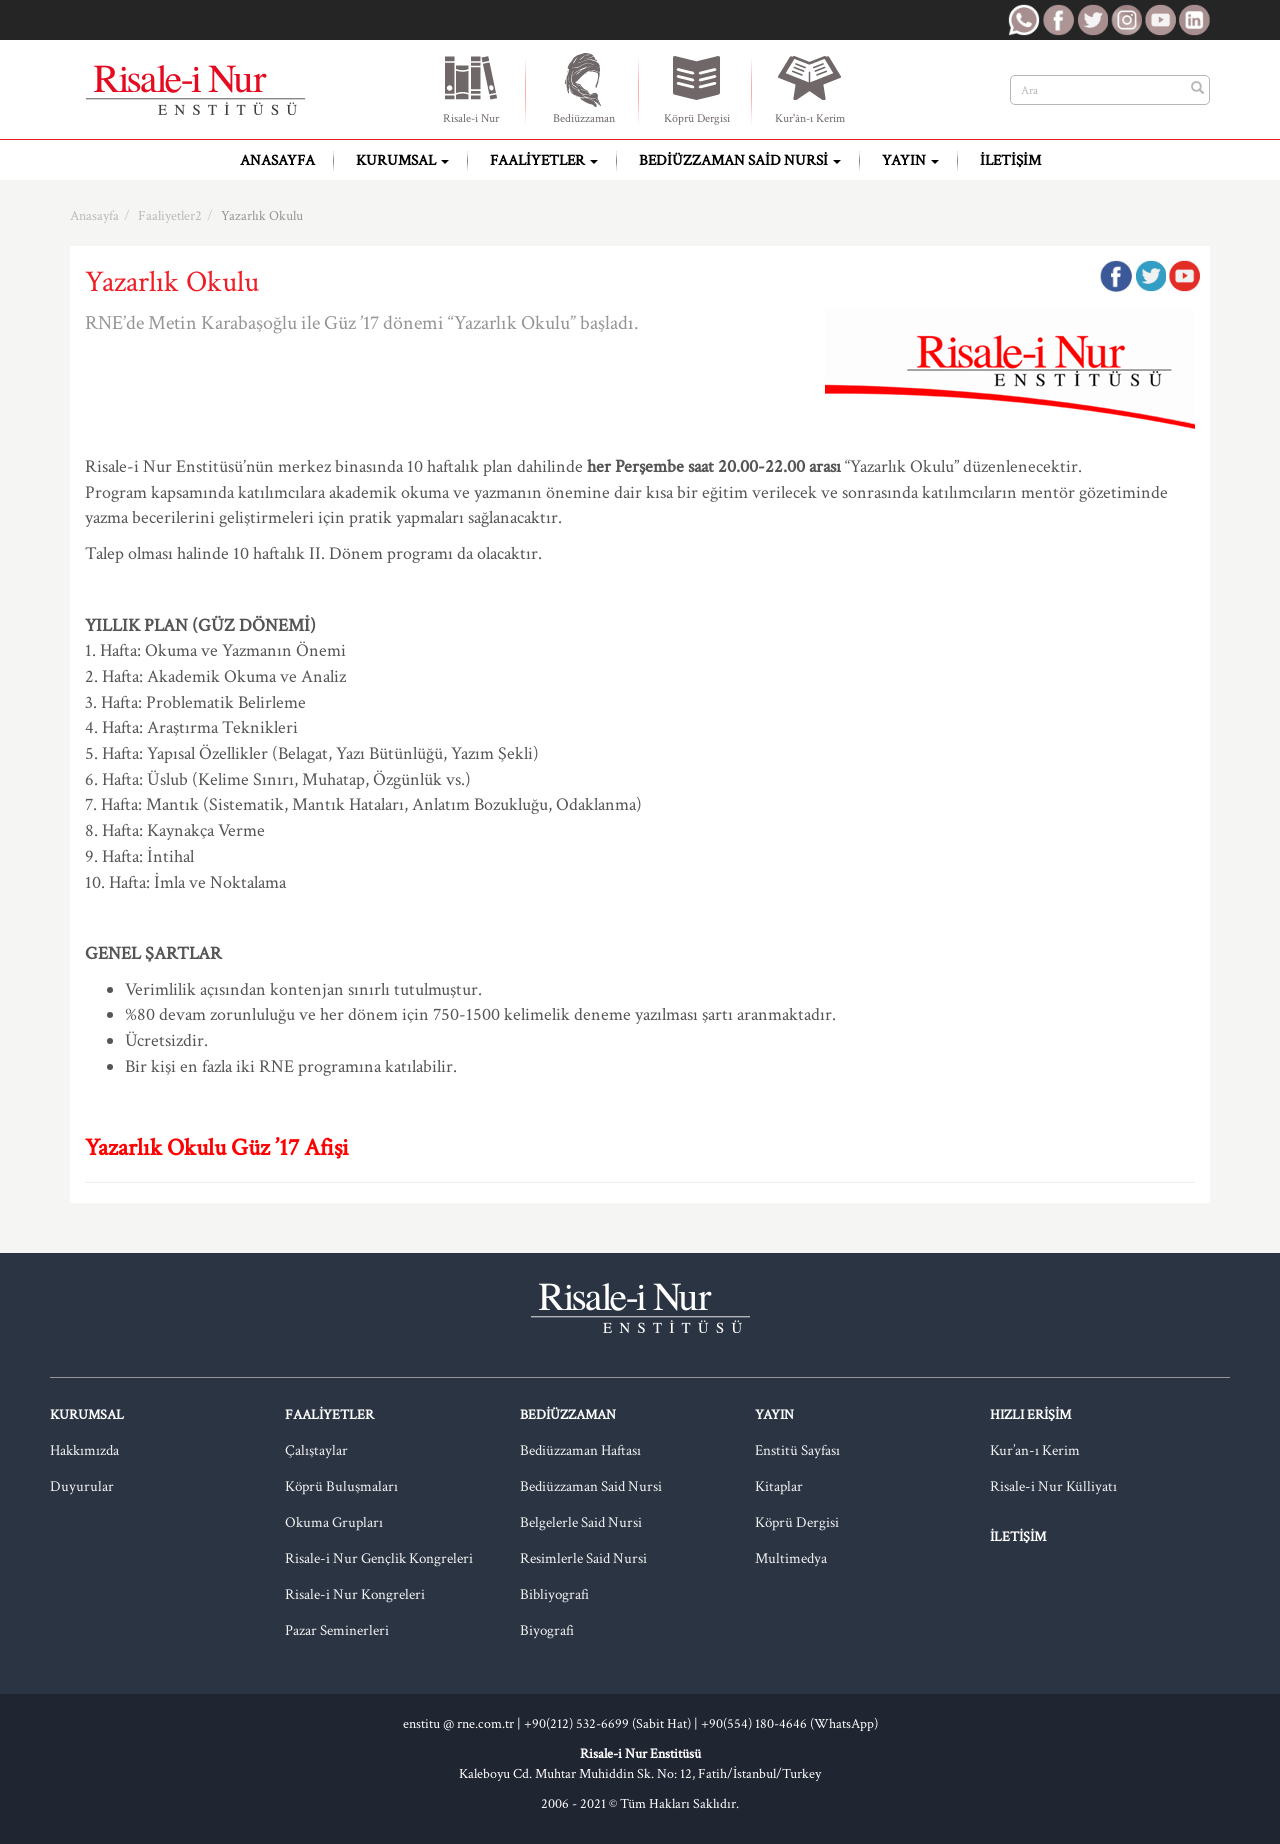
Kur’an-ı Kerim (1035, 1450)
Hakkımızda (84, 1450)
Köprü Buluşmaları (341, 1486)
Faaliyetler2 (170, 216)
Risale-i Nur (471, 88)
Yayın (910, 160)
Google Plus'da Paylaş (1184, 276)
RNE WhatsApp (1024, 20)
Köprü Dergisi (697, 88)
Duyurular (82, 1486)
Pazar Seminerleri (337, 1630)
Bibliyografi (554, 1594)
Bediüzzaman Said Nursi (740, 160)
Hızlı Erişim (1030, 1415)
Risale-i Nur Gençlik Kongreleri (379, 1558)
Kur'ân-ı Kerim (810, 88)
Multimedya (791, 1558)
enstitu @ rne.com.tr (458, 1724)
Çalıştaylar (316, 1450)
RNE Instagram (1126, 20)
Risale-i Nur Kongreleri (355, 1594)
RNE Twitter (1092, 20)
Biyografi (547, 1630)
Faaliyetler (544, 160)
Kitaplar (779, 1486)
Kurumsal (402, 160)
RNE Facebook (1058, 20)
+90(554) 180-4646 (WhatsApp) (789, 1724)
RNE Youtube (1160, 20)
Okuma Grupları (334, 1522)
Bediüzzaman (584, 88)
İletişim (1010, 160)
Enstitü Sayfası (797, 1450)
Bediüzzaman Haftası (580, 1450)
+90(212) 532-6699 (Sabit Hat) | (612, 1724)
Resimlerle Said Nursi (583, 1558)
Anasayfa (277, 160)
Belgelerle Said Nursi (581, 1522)
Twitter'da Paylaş (1150, 276)
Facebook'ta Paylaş (1116, 276)
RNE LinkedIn (1194, 20)
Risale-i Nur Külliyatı (1053, 1486)
